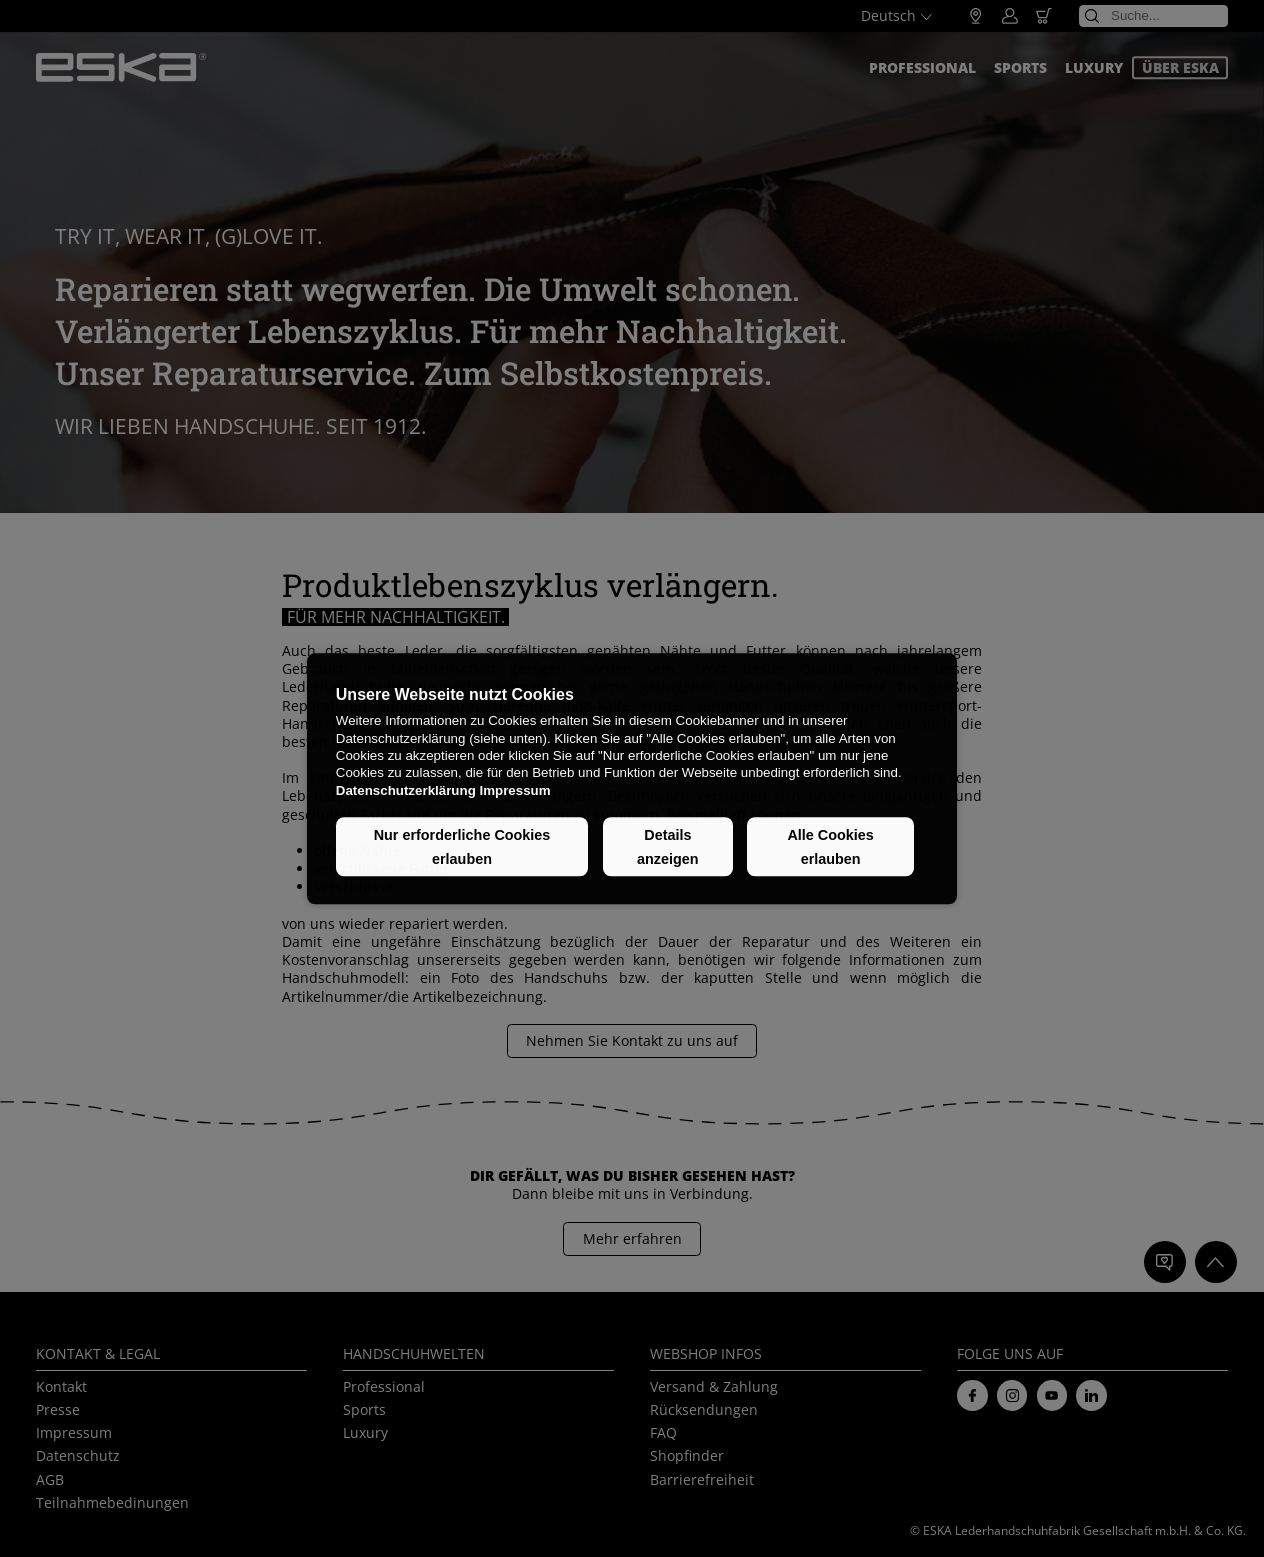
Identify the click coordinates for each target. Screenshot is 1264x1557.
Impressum (514, 790)
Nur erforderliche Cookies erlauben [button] (462, 847)
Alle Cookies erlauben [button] (830, 847)
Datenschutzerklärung (406, 790)
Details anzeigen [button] (668, 847)
